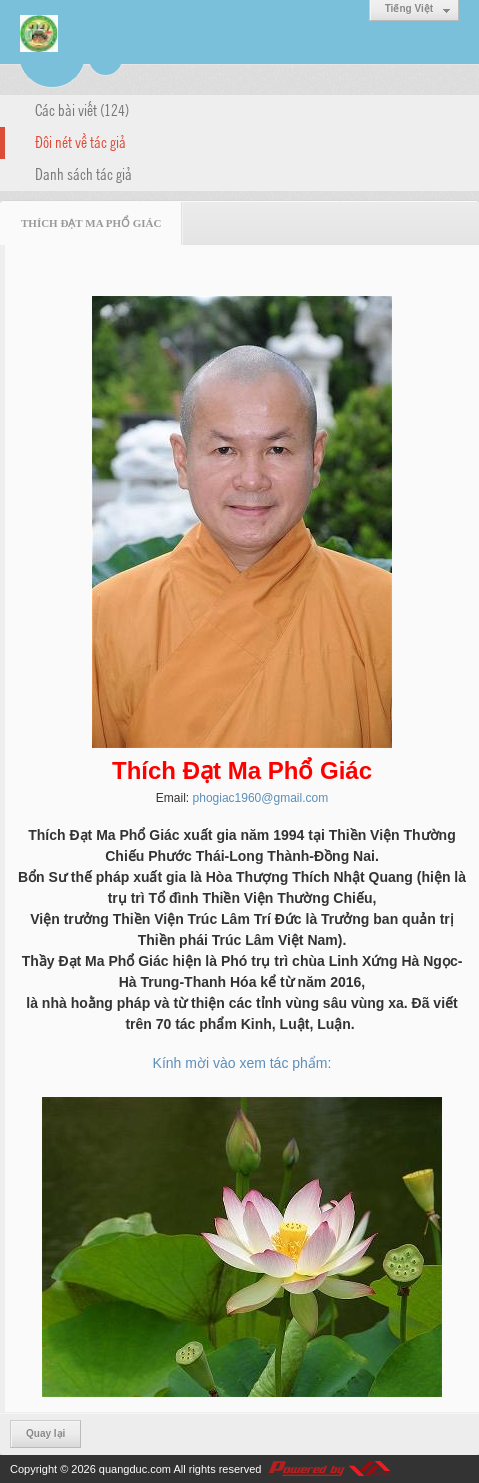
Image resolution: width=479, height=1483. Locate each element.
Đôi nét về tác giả (80, 141)
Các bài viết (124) (82, 109)
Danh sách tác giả (83, 173)
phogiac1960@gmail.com (261, 798)
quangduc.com (135, 1469)
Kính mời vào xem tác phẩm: (242, 1063)
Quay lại (45, 1433)
